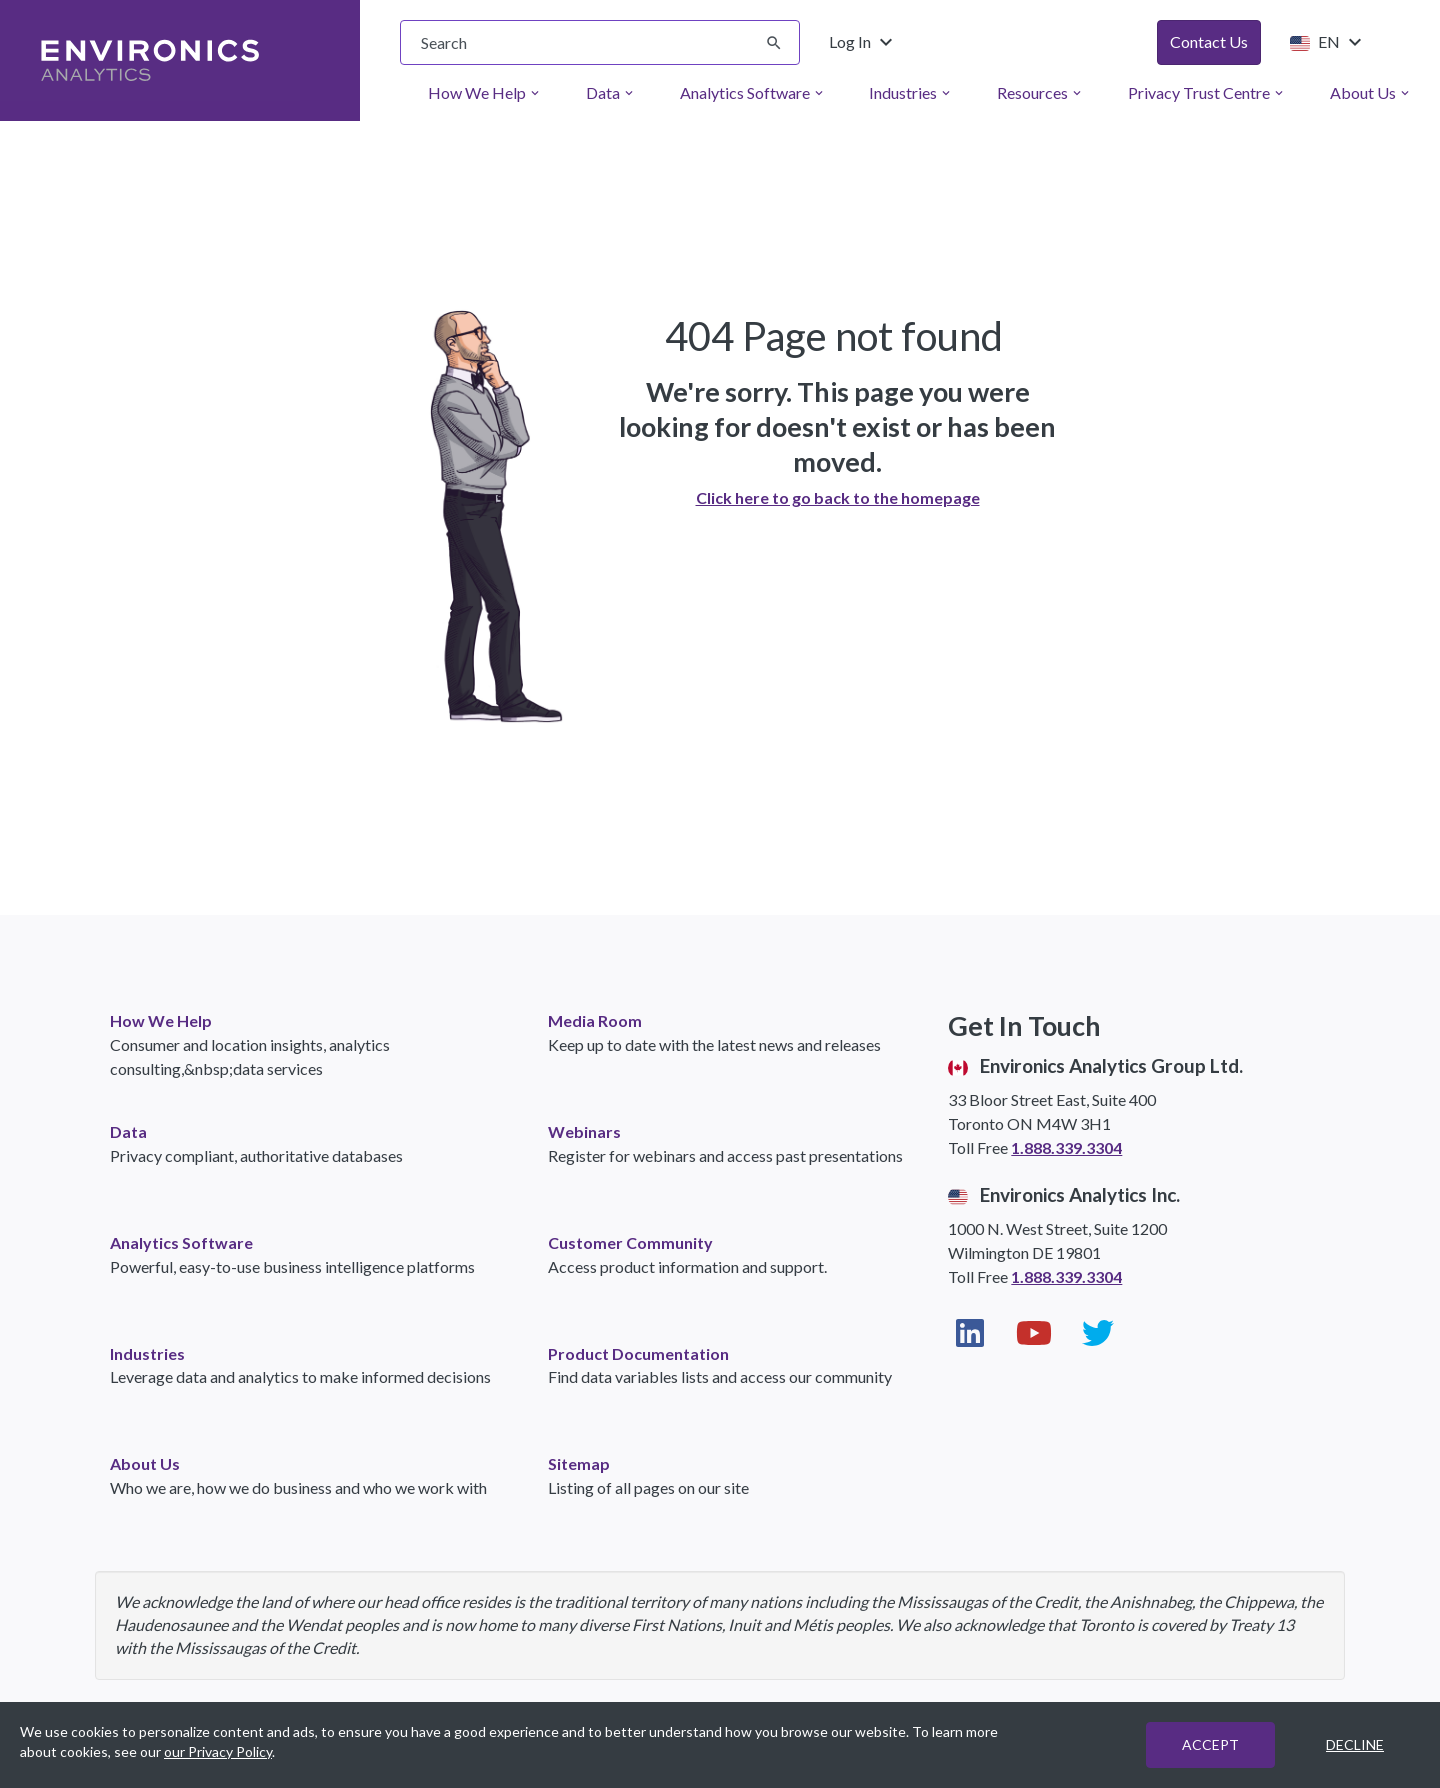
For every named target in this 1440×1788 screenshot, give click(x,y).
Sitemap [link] (579, 1463)
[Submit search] (774, 43)
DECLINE (1355, 1744)
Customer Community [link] (630, 1242)
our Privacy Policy (218, 1751)
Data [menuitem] (611, 92)
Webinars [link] (584, 1131)
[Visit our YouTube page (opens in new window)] (1034, 1333)
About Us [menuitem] (1371, 92)
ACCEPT (1210, 1744)
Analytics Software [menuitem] (753, 92)
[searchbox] (600, 42)
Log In (863, 42)
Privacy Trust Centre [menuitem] (1207, 92)
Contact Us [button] (1209, 41)
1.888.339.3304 (1066, 1147)
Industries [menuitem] (911, 92)
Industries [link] (147, 1353)
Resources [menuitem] (1040, 92)
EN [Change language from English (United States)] (1325, 42)
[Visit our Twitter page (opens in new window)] (1098, 1333)
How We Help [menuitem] (485, 92)
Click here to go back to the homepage (838, 497)
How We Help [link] (161, 1020)
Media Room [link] (595, 1020)
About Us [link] (145, 1463)
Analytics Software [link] (181, 1242)
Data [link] (128, 1131)
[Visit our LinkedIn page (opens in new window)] (970, 1333)
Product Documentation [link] (638, 1353)
